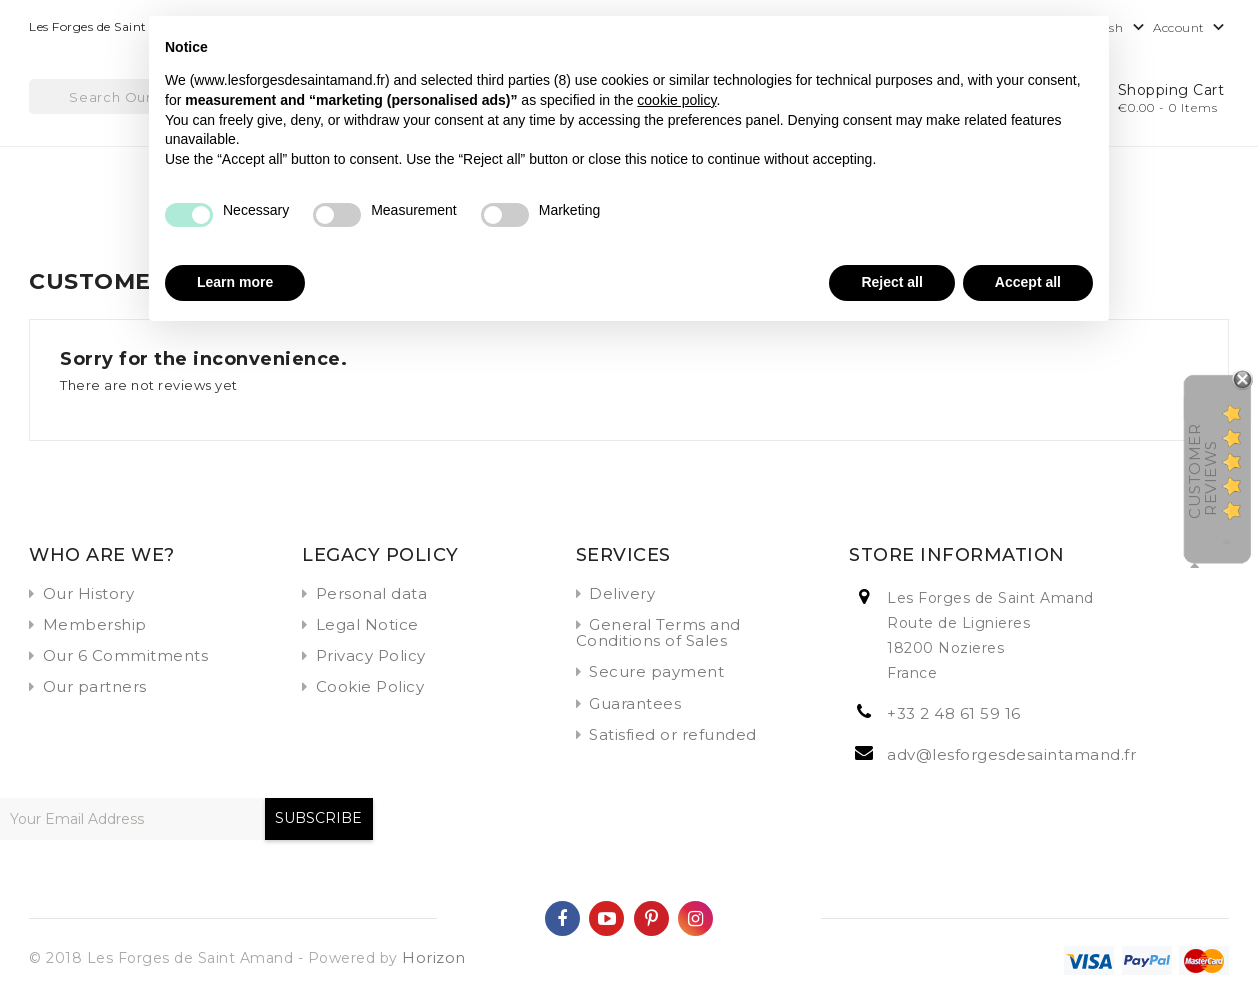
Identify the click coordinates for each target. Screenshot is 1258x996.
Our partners (95, 686)
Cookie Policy (370, 686)
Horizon (434, 957)
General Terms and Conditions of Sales (658, 632)
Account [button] (1191, 28)
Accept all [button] (1028, 282)
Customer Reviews (1202, 470)
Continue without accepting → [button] (993, 41)
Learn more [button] (235, 282)
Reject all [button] (891, 282)
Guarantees (635, 703)
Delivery (622, 593)
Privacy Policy (371, 655)
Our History (89, 593)
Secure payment (656, 671)
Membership (95, 624)
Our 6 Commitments (126, 655)
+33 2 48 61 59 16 (954, 713)
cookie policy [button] (676, 100)
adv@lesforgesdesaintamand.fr (1011, 754)
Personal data (372, 593)
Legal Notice (367, 624)
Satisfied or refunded (673, 734)
